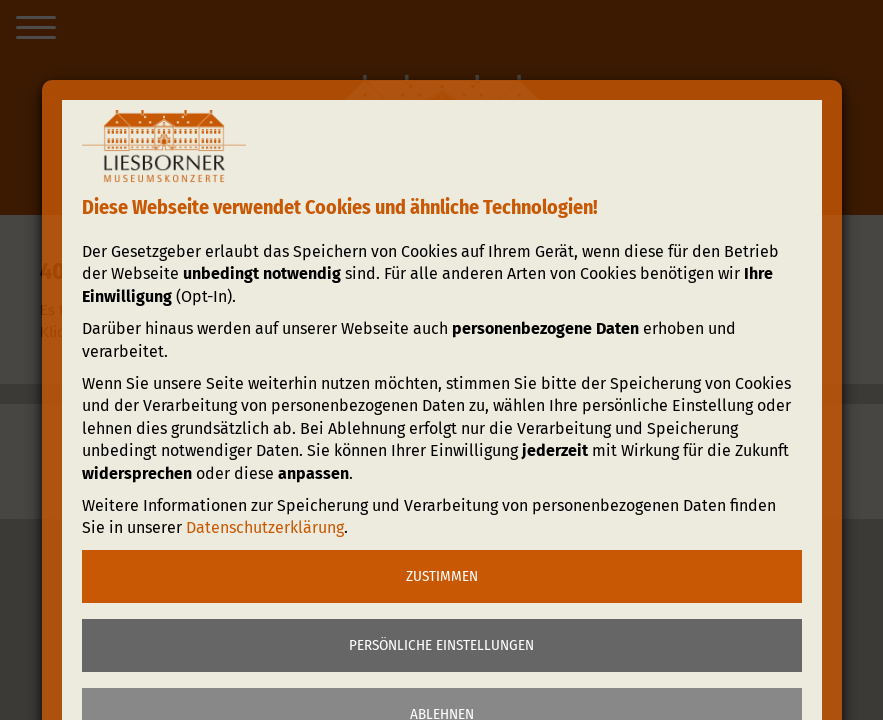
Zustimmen (442, 576)
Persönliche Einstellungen (441, 645)
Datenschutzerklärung (265, 527)
